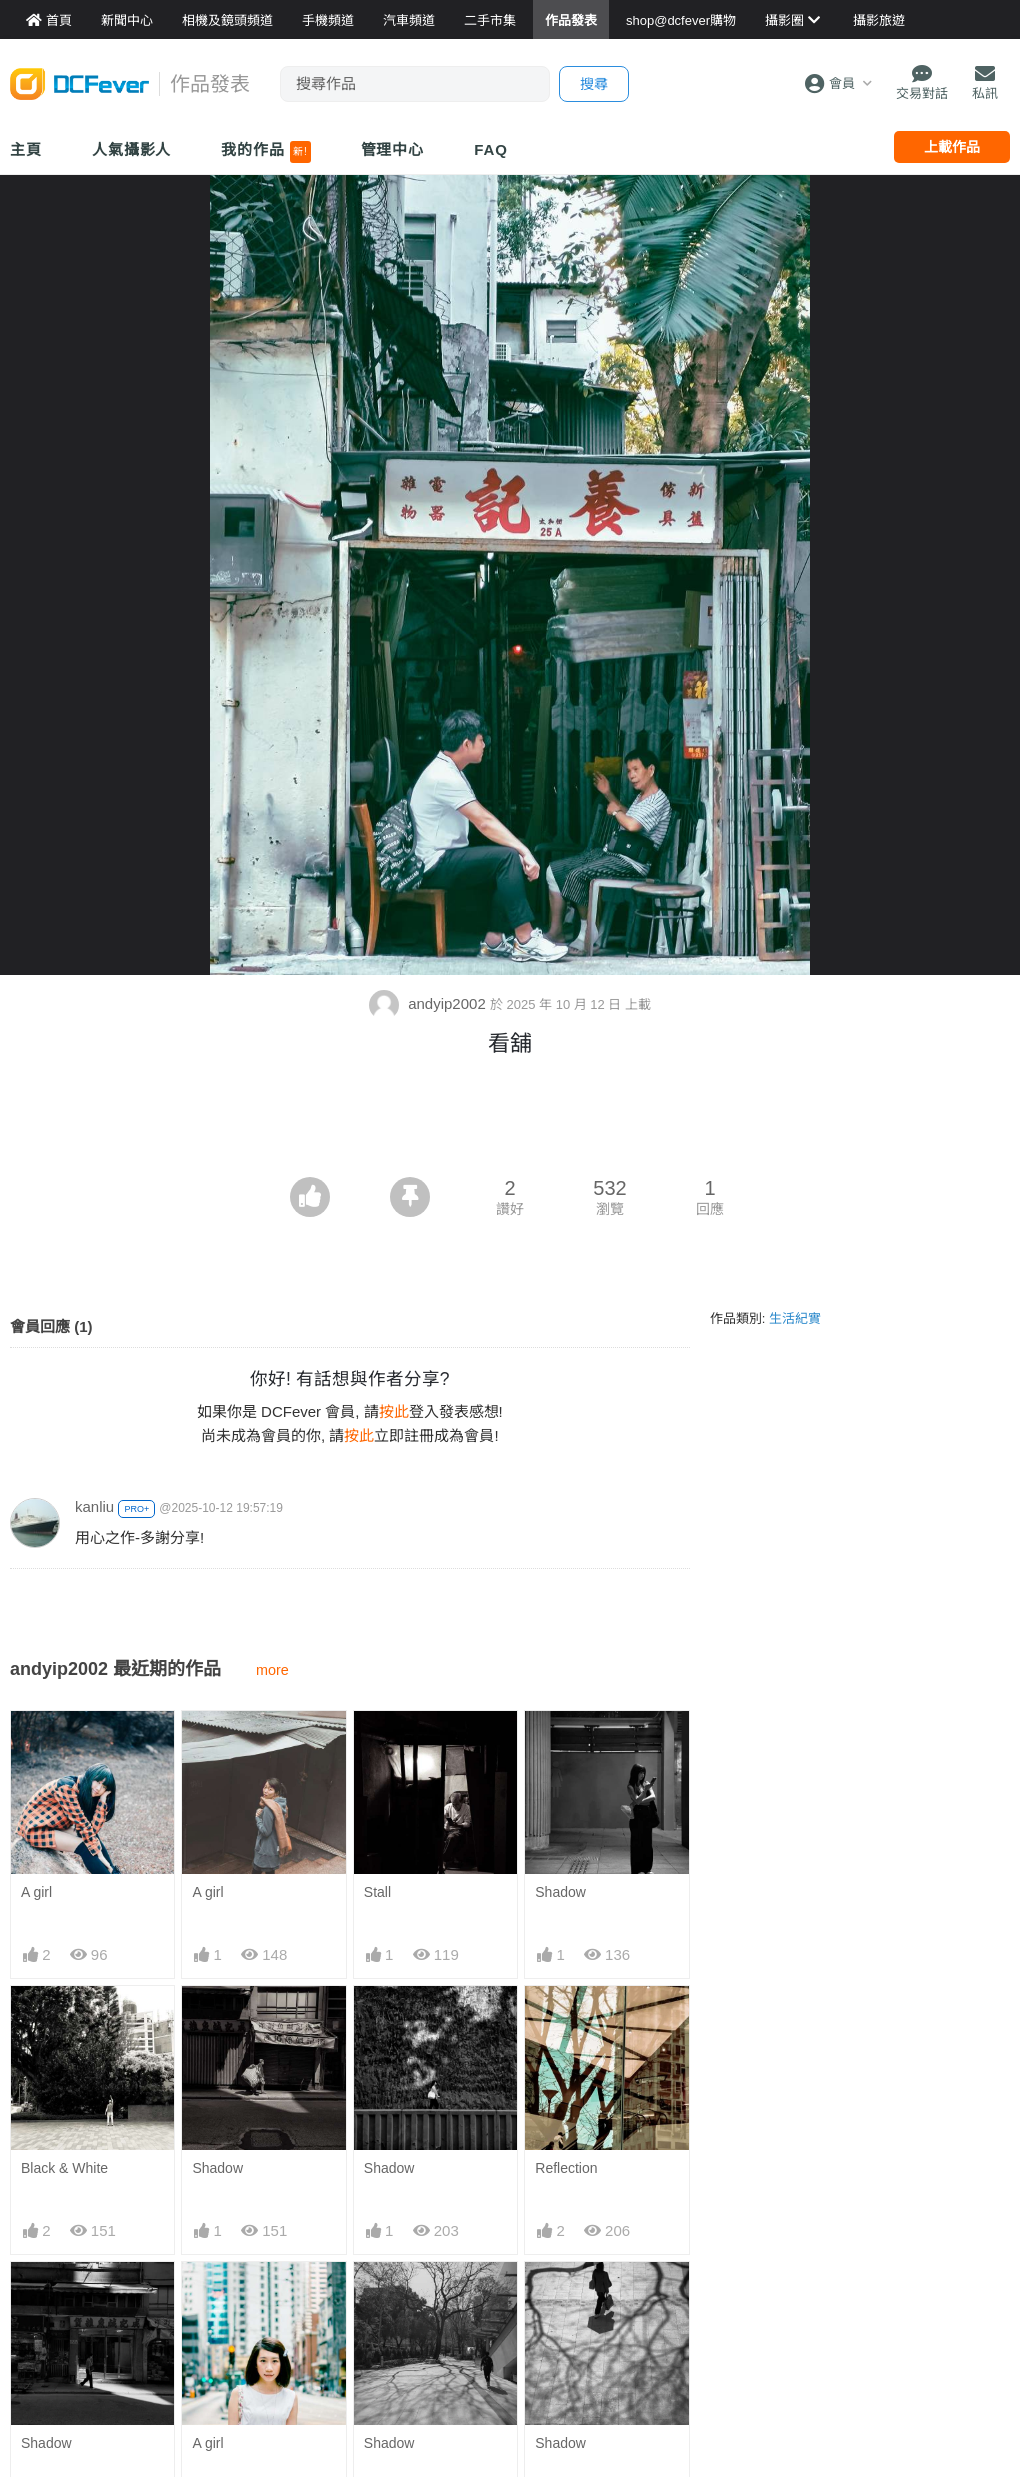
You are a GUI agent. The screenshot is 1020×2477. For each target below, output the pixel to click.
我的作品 (265, 152)
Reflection (566, 2168)
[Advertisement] (510, 1122)
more (272, 1670)
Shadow (560, 1892)
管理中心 (393, 149)
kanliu (94, 1506)
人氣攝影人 (132, 149)
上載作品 (952, 147)
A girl (36, 1892)
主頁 (26, 149)
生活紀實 (795, 1318)
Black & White (64, 2168)
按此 (394, 1411)
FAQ (491, 149)
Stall (377, 1892)
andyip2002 (429, 1003)
